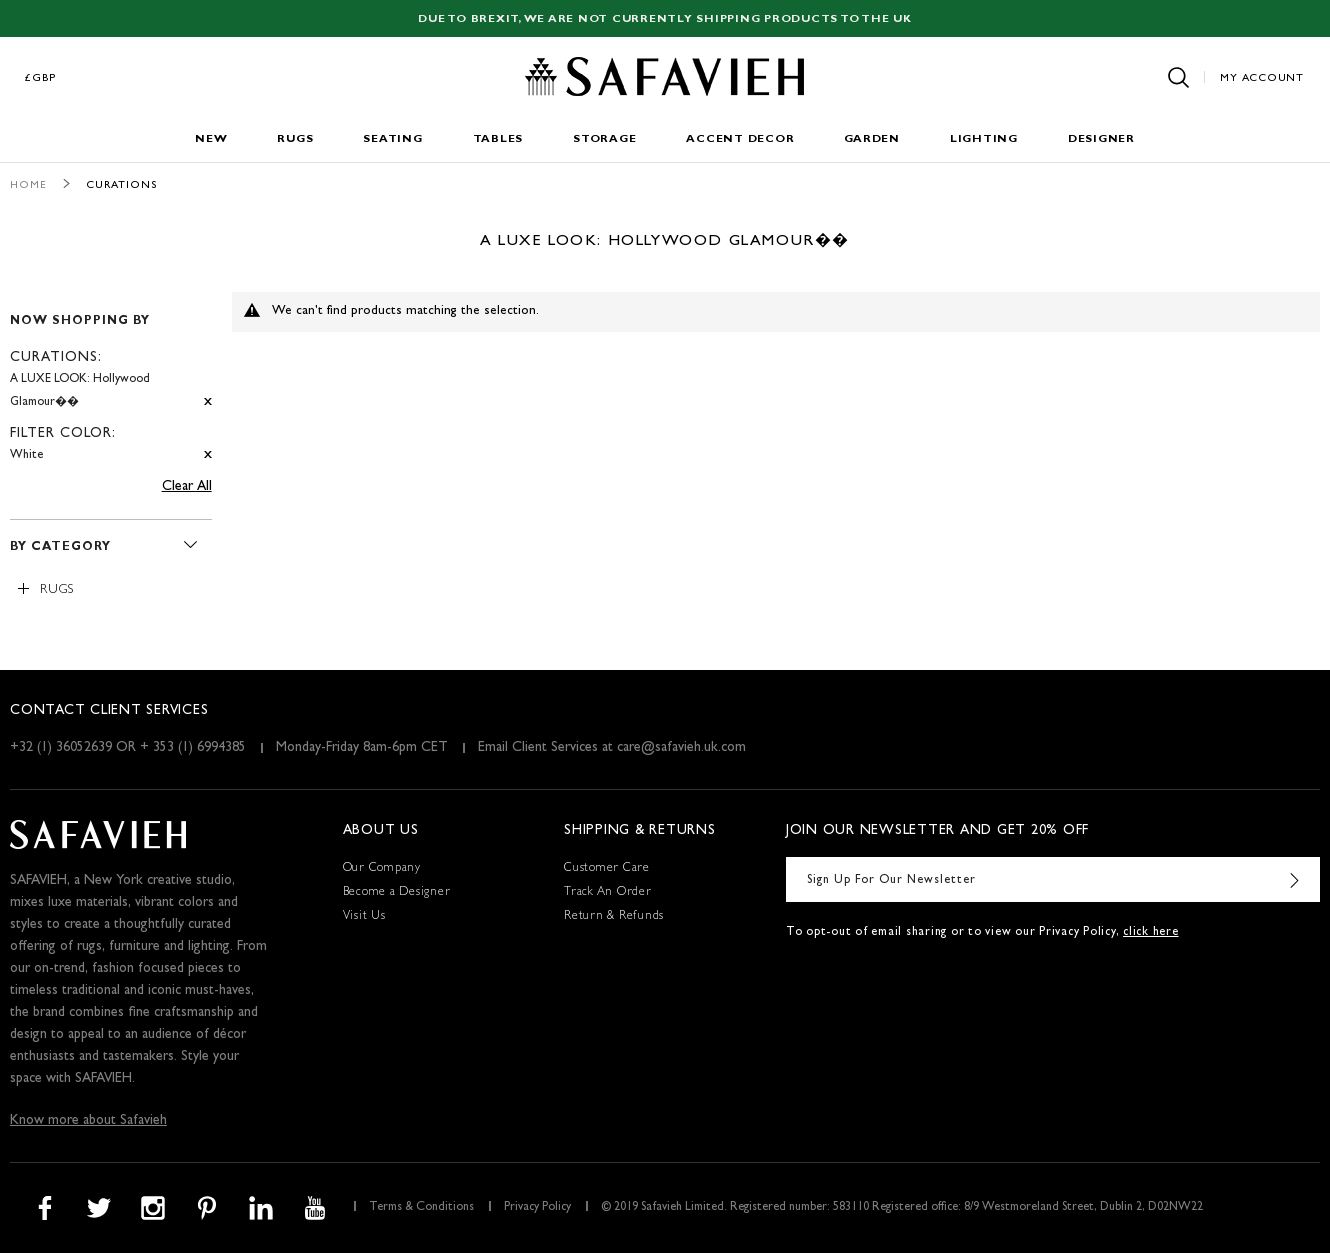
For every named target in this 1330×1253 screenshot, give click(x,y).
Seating (392, 139)
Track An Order (608, 893)
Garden (872, 139)
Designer (1101, 139)
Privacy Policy (537, 1208)
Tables (498, 139)
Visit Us (364, 917)
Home (28, 185)
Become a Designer (397, 893)
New (211, 139)
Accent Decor (740, 139)
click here (1151, 933)
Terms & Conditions (421, 1208)
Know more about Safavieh (88, 1121)
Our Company (382, 869)
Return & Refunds (614, 917)
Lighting (984, 139)
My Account (1262, 78)
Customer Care (607, 869)
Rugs (295, 139)
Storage (604, 139)
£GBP (41, 78)
